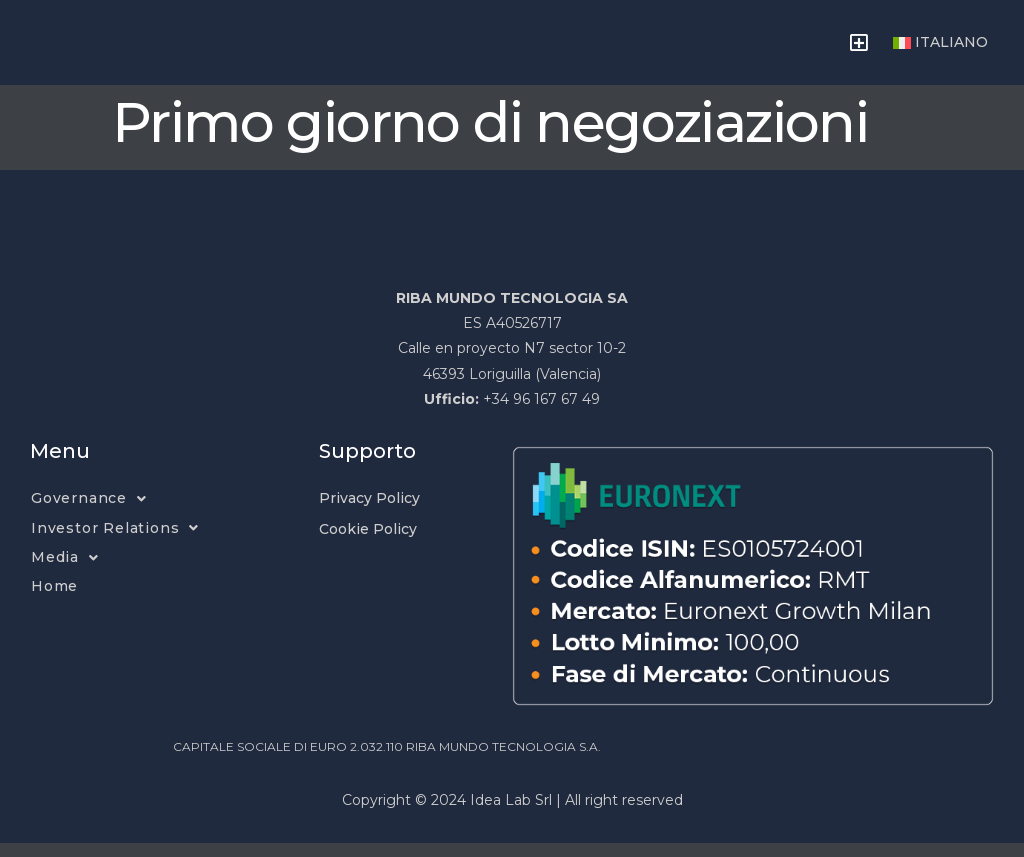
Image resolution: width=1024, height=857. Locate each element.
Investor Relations (115, 541)
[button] (859, 49)
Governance (89, 512)
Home (54, 600)
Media (65, 571)
